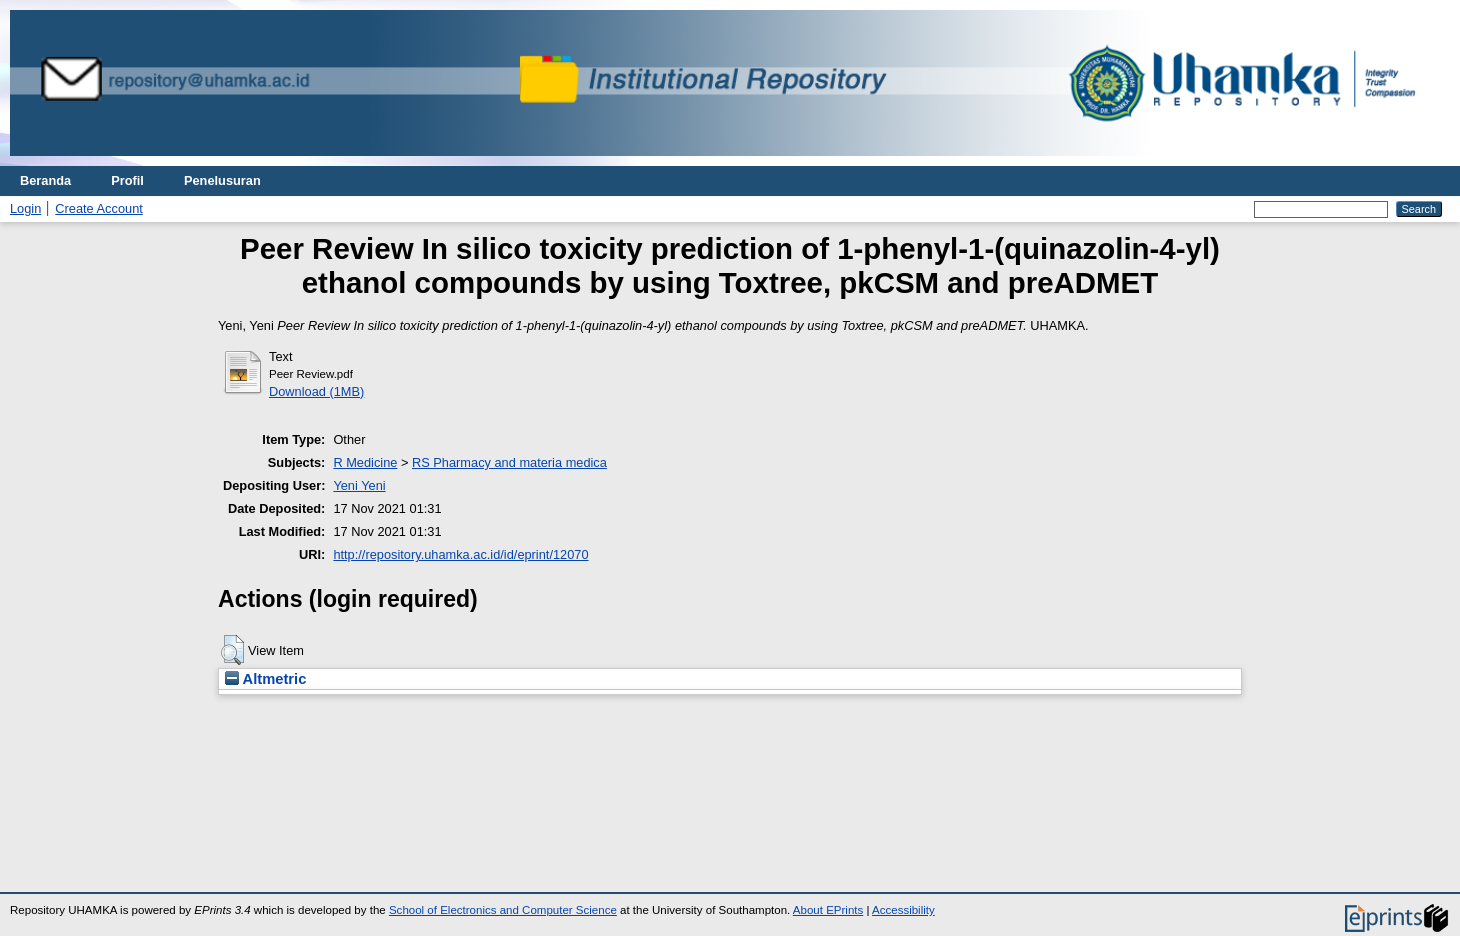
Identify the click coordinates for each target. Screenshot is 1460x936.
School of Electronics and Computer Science (503, 910)
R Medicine (365, 462)
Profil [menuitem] (127, 180)
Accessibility (903, 910)
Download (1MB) (316, 391)
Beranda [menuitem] (45, 180)
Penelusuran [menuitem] (222, 180)
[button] (232, 650)
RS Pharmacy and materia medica (509, 462)
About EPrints (828, 910)
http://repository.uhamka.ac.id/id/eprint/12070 (460, 554)
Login (25, 208)
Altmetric (265, 679)
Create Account (99, 208)
